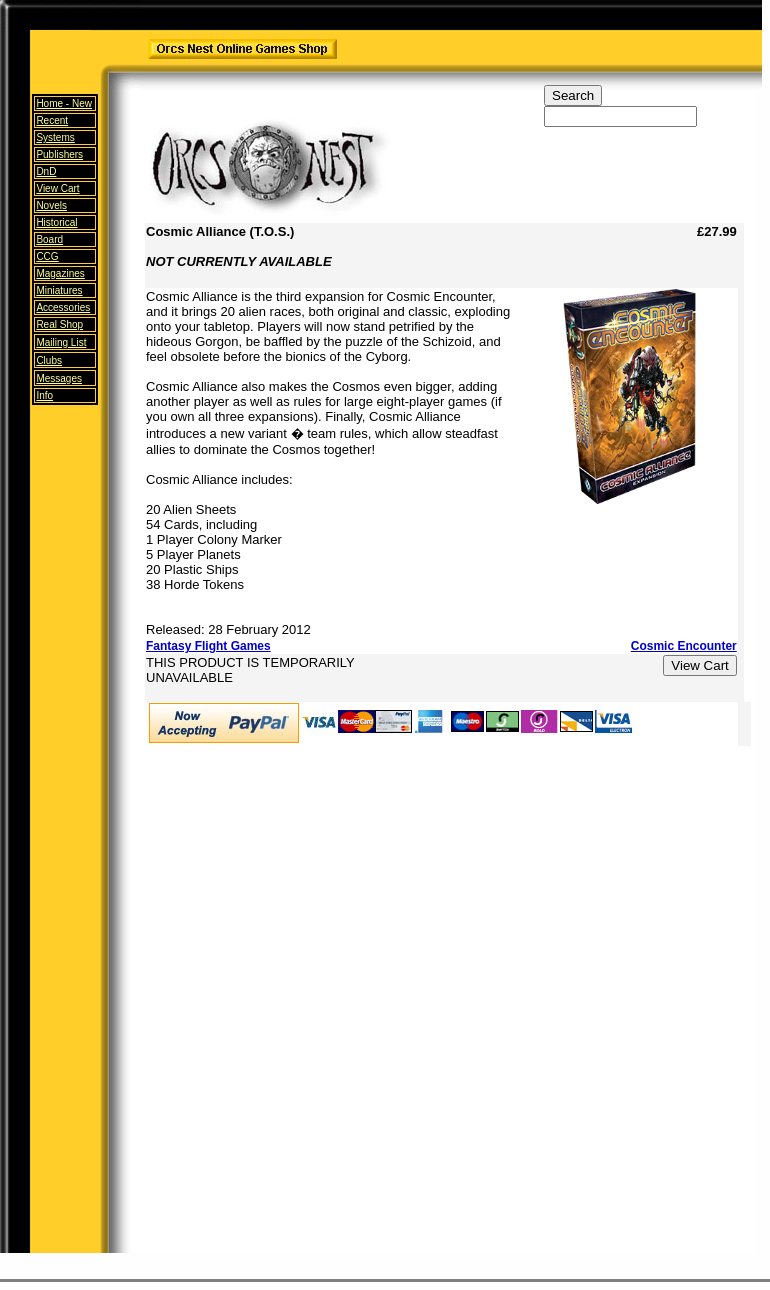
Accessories (63, 307)
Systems (55, 137)
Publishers (59, 154)
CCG (47, 256)
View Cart (57, 188)
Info (44, 395)
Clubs (49, 360)
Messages (59, 378)
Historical (56, 222)
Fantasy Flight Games (208, 646)
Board (49, 239)
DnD (46, 171)
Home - (64, 103)
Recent (52, 120)
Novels (51, 205)
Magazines (60, 273)
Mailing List (61, 342)
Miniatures (59, 290)
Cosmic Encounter (684, 646)
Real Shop (59, 324)
